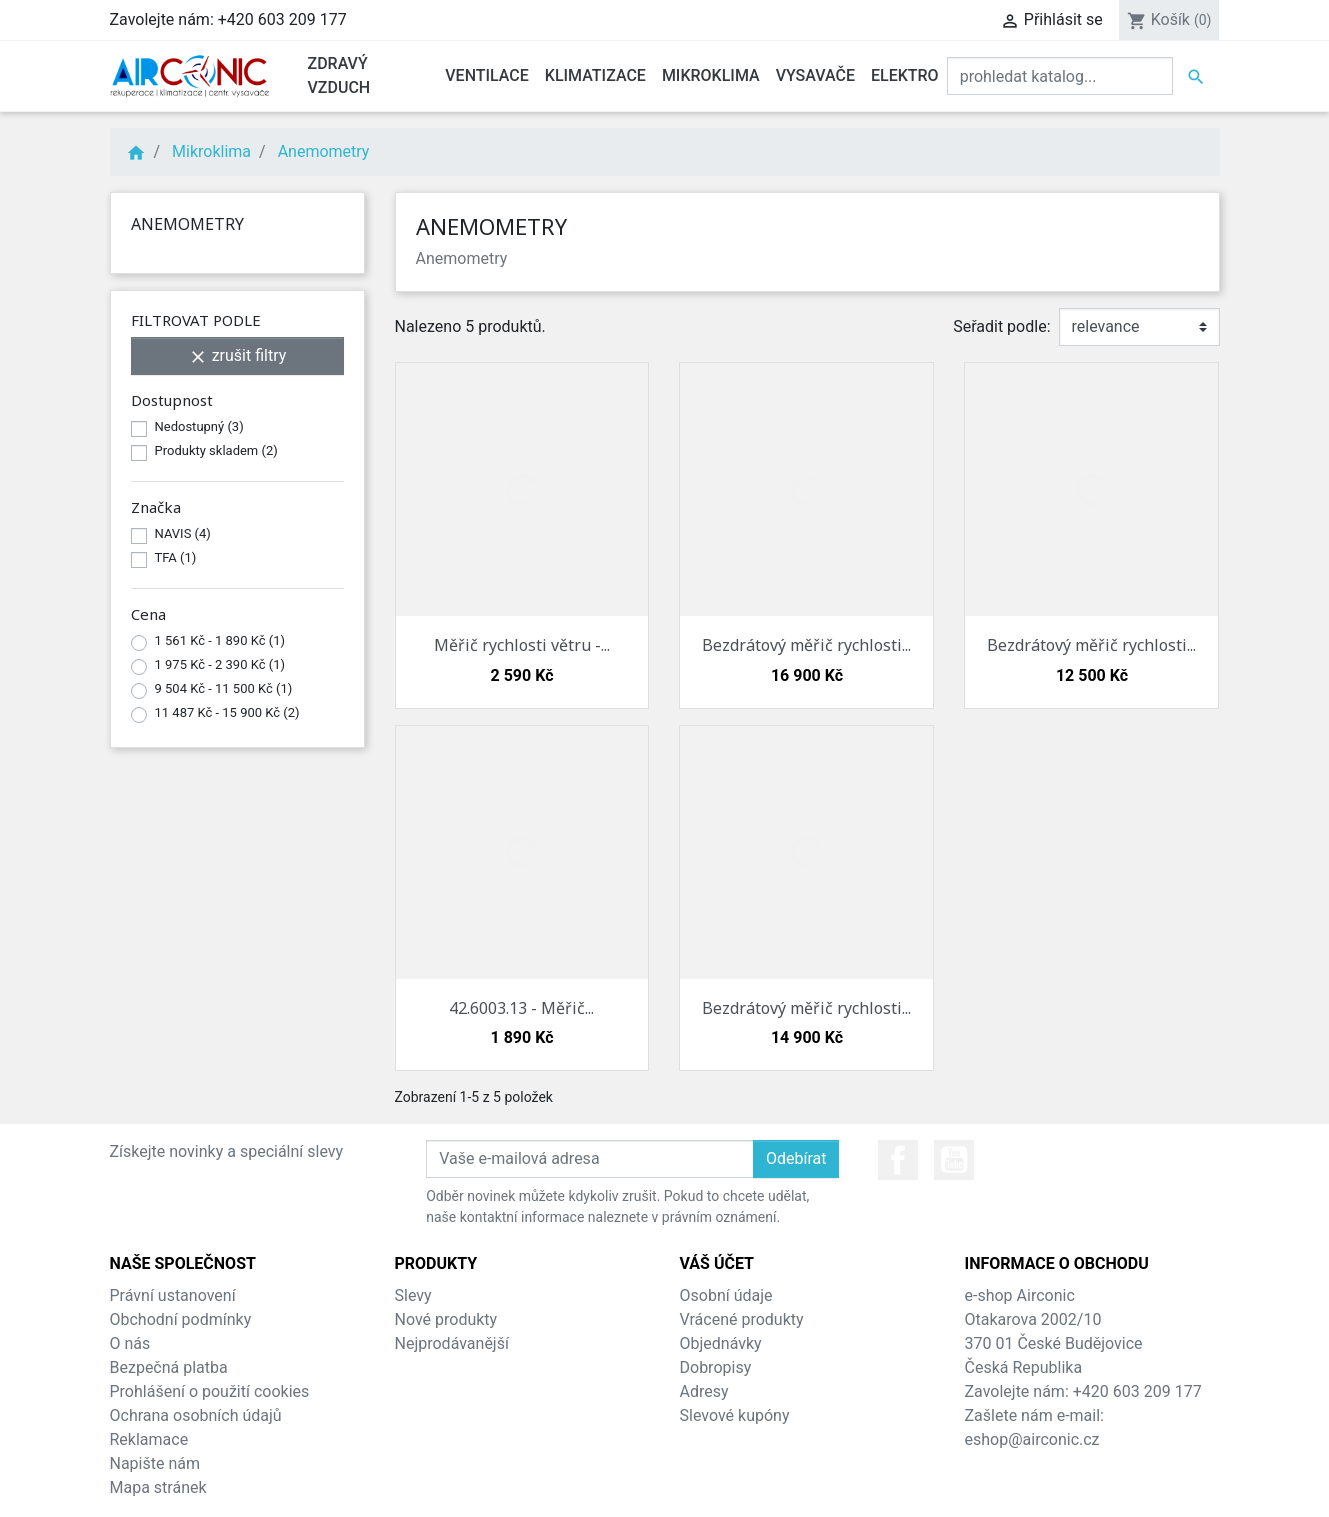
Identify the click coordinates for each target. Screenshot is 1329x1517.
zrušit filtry (237, 356)
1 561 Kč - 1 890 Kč (220, 640)
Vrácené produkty (742, 1319)
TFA (176, 557)
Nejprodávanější (452, 1343)
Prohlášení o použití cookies (210, 1391)
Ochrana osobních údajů (196, 1415)
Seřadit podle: (1001, 326)
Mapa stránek (158, 1487)
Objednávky (721, 1343)
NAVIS (183, 533)
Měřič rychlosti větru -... (522, 645)
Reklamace (149, 1439)
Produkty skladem (216, 450)
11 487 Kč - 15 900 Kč (227, 712)
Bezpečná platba (169, 1367)
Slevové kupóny (735, 1415)
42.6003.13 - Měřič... (521, 1008)
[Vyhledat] (1060, 76)
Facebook (898, 1160)
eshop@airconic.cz (1032, 1439)
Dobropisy (716, 1367)
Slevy (413, 1295)
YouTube (954, 1160)
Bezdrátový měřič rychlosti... (806, 645)
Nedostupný (199, 426)
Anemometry (187, 224)
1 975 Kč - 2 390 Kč (220, 664)
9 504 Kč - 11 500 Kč (224, 688)
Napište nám (155, 1463)
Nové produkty (446, 1319)
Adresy (704, 1391)
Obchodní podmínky (181, 1319)
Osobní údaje (726, 1295)
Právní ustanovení (173, 1295)
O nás (130, 1343)
